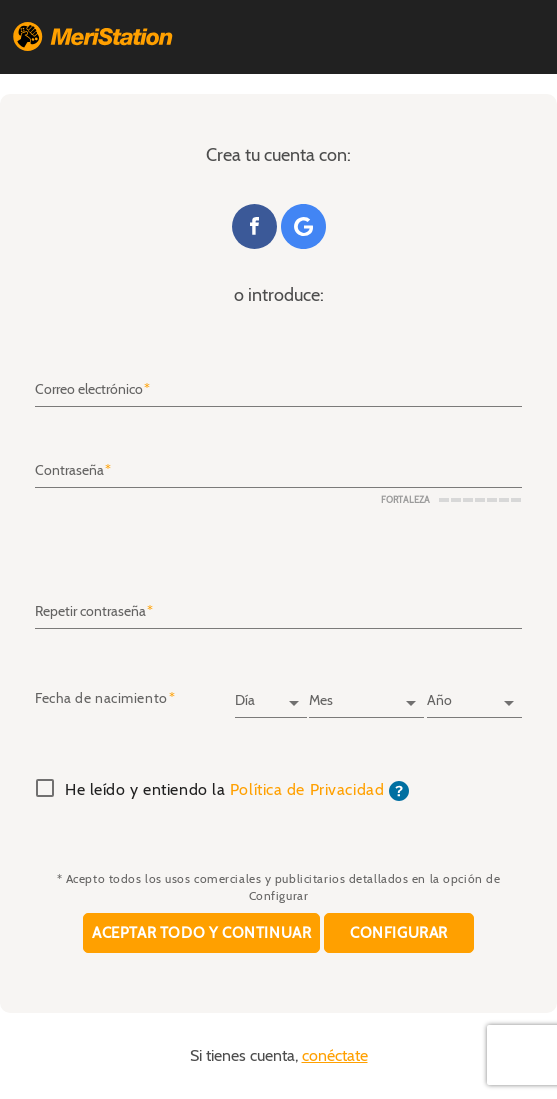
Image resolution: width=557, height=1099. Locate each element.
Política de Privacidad (307, 790)
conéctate (335, 1056)
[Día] (271, 694)
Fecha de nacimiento (101, 699)
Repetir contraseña (90, 612)
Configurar (399, 932)
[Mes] (366, 694)
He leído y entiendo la (237, 791)
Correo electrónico (89, 390)
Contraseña (69, 471)
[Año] (474, 694)
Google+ (303, 226)
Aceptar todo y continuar (201, 932)
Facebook (254, 226)
